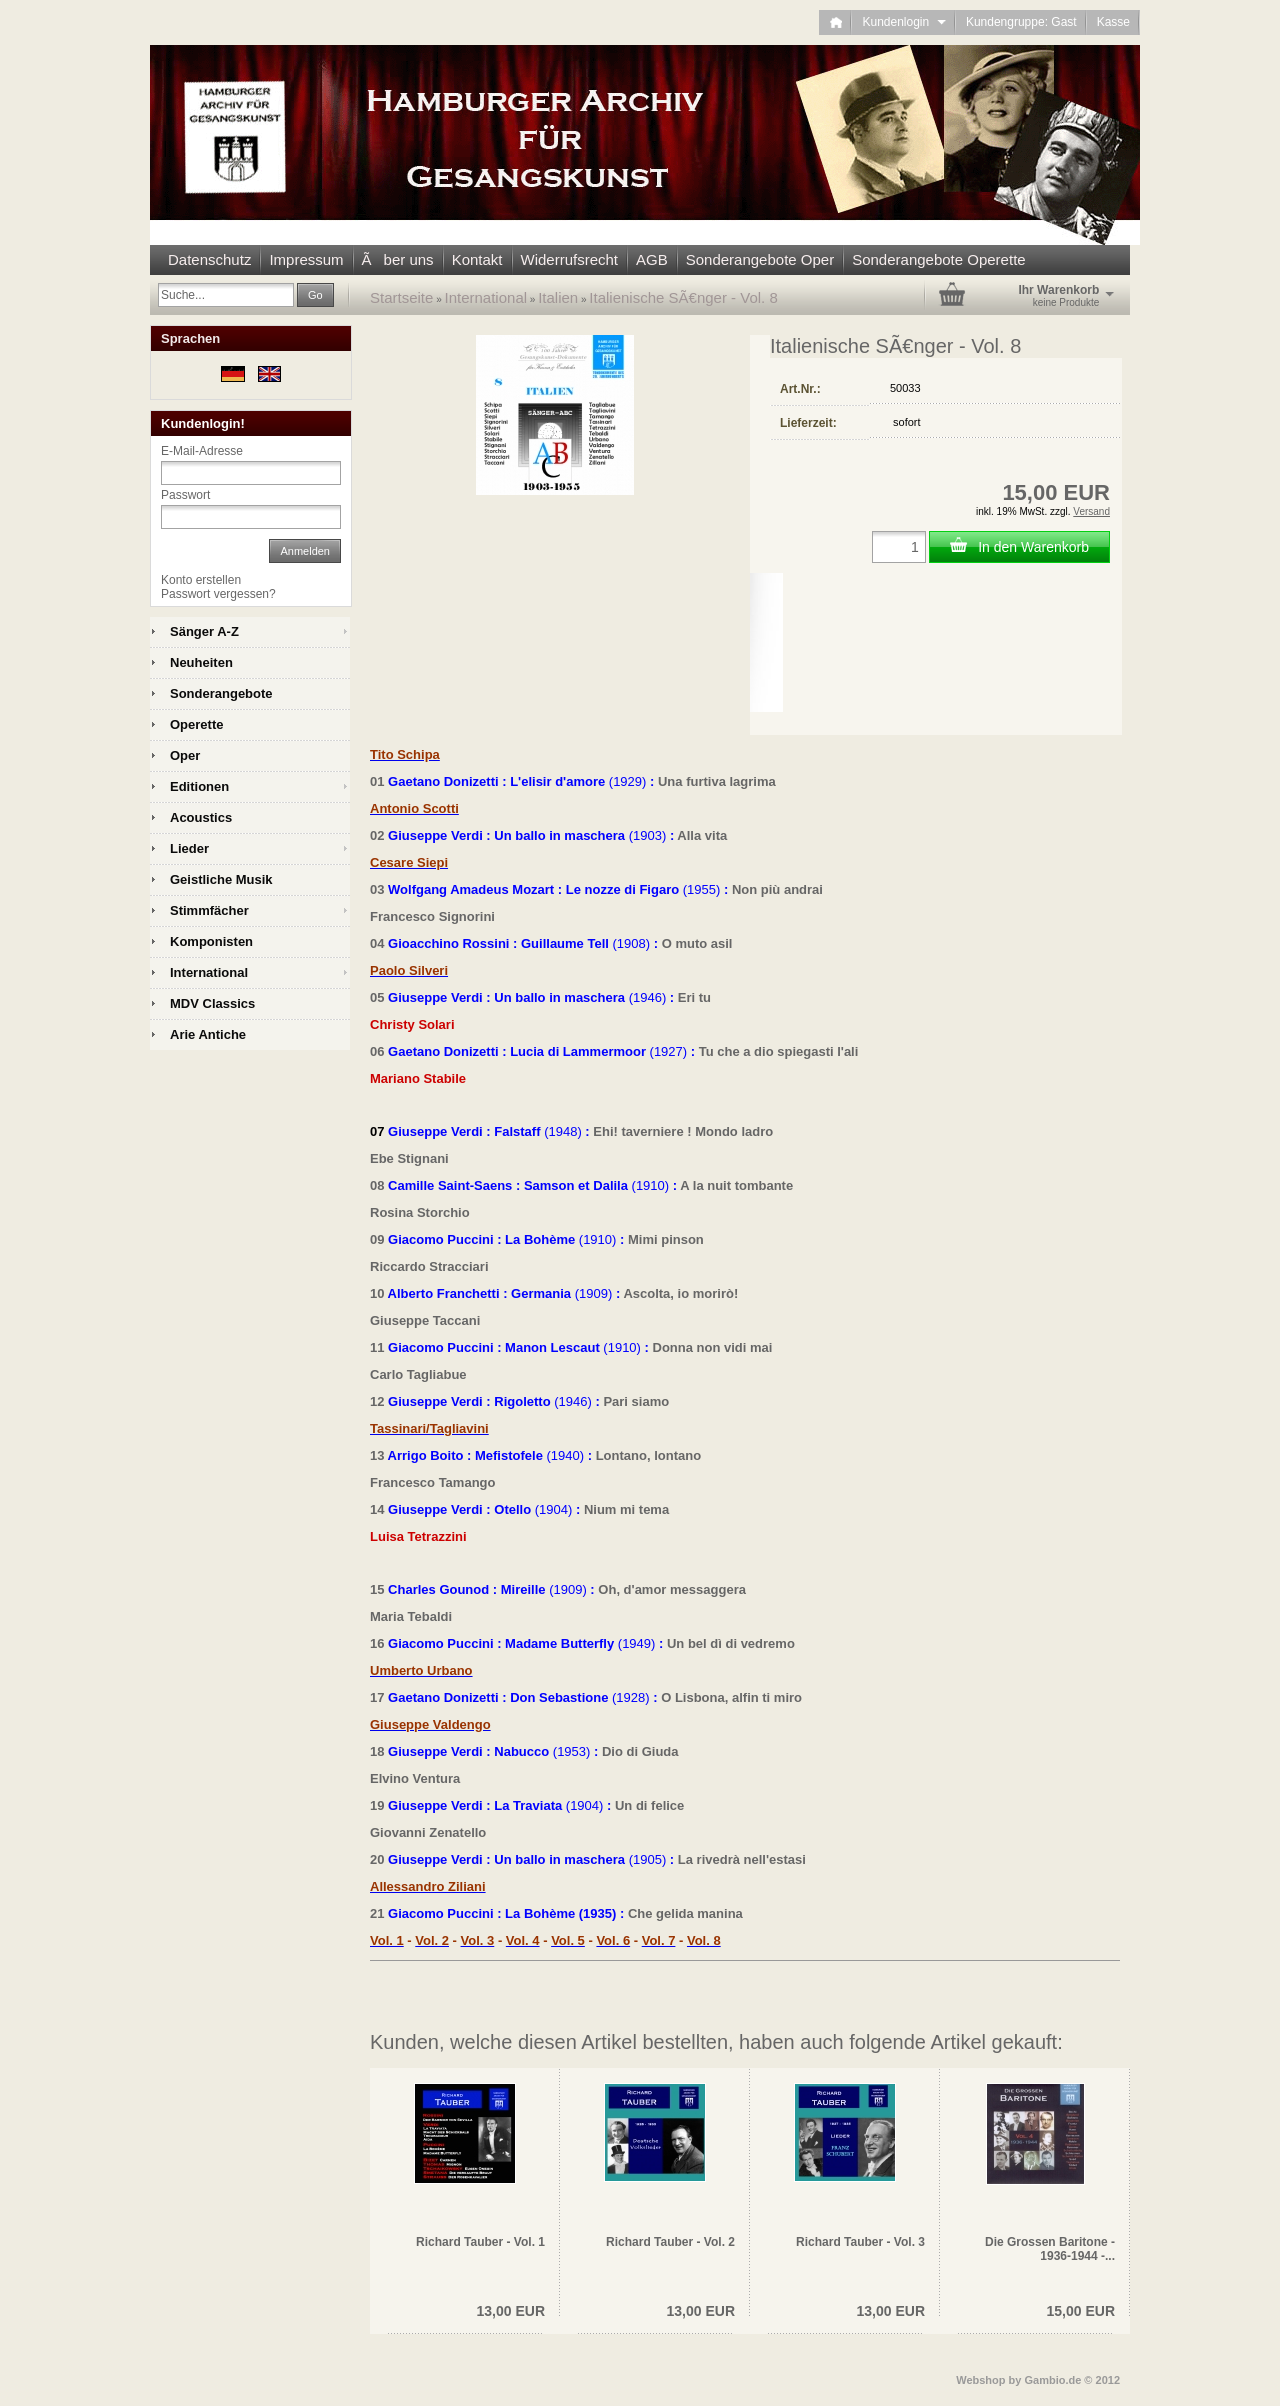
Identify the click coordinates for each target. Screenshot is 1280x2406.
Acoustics (201, 817)
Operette (196, 724)
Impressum (306, 259)
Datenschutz (209, 259)
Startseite (401, 297)
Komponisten (211, 941)
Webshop (980, 2380)
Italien (558, 297)
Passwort (185, 495)
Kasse (1113, 22)
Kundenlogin (903, 22)
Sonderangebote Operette (938, 259)
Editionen (199, 786)
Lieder (189, 848)
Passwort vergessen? (218, 594)
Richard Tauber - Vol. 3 (860, 2242)
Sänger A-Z (204, 631)
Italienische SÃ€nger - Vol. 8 (683, 297)
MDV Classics (212, 1003)
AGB (652, 259)
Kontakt (477, 259)
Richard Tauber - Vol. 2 (670, 2242)
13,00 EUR (511, 2311)
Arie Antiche (208, 1034)
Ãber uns (398, 259)
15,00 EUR (1081, 2311)
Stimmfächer (209, 910)
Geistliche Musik (221, 879)
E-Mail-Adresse (202, 451)
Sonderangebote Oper (760, 259)
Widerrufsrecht (570, 259)
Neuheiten (201, 662)
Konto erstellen (201, 580)
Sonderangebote (221, 693)
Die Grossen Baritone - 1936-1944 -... (1050, 2249)
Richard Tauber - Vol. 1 (480, 2242)
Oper (185, 755)
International (486, 297)
